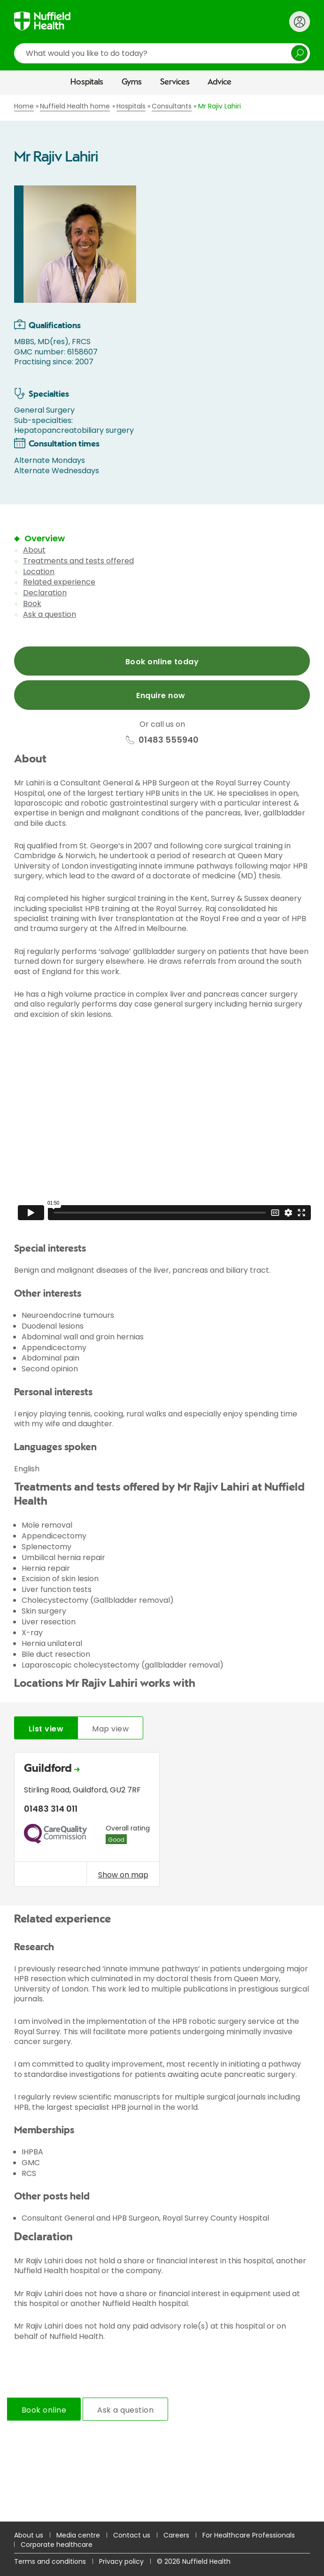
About (34, 550)
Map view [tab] (110, 1728)
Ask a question (49, 614)
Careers (176, 2535)
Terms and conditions (50, 2561)
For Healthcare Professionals (248, 2535)
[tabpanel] (162, 1822)
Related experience (59, 582)
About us (28, 2535)
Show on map (123, 1874)
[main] (162, 1308)
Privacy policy (121, 2561)
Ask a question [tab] (125, 2410)
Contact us (131, 2535)
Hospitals (86, 82)
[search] (162, 53)
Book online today (162, 661)
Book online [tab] (44, 2410)
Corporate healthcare (57, 2544)
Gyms (132, 82)
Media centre (78, 2535)
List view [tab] (46, 1728)
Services (175, 82)
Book (32, 603)
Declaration (45, 592)
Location (38, 571)
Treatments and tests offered (78, 560)
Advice (219, 82)
